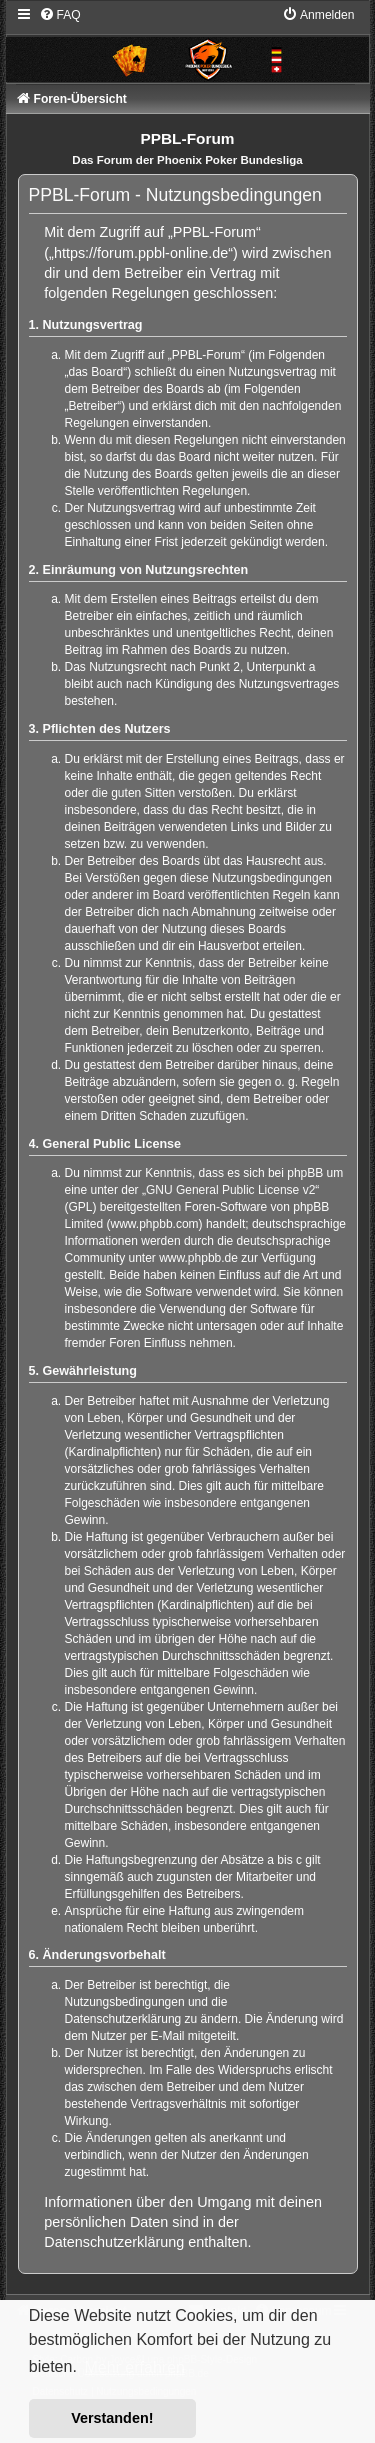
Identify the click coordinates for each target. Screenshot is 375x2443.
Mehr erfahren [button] (134, 2367)
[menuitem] (60, 15)
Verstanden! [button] (112, 2418)
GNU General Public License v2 (230, 1190)
